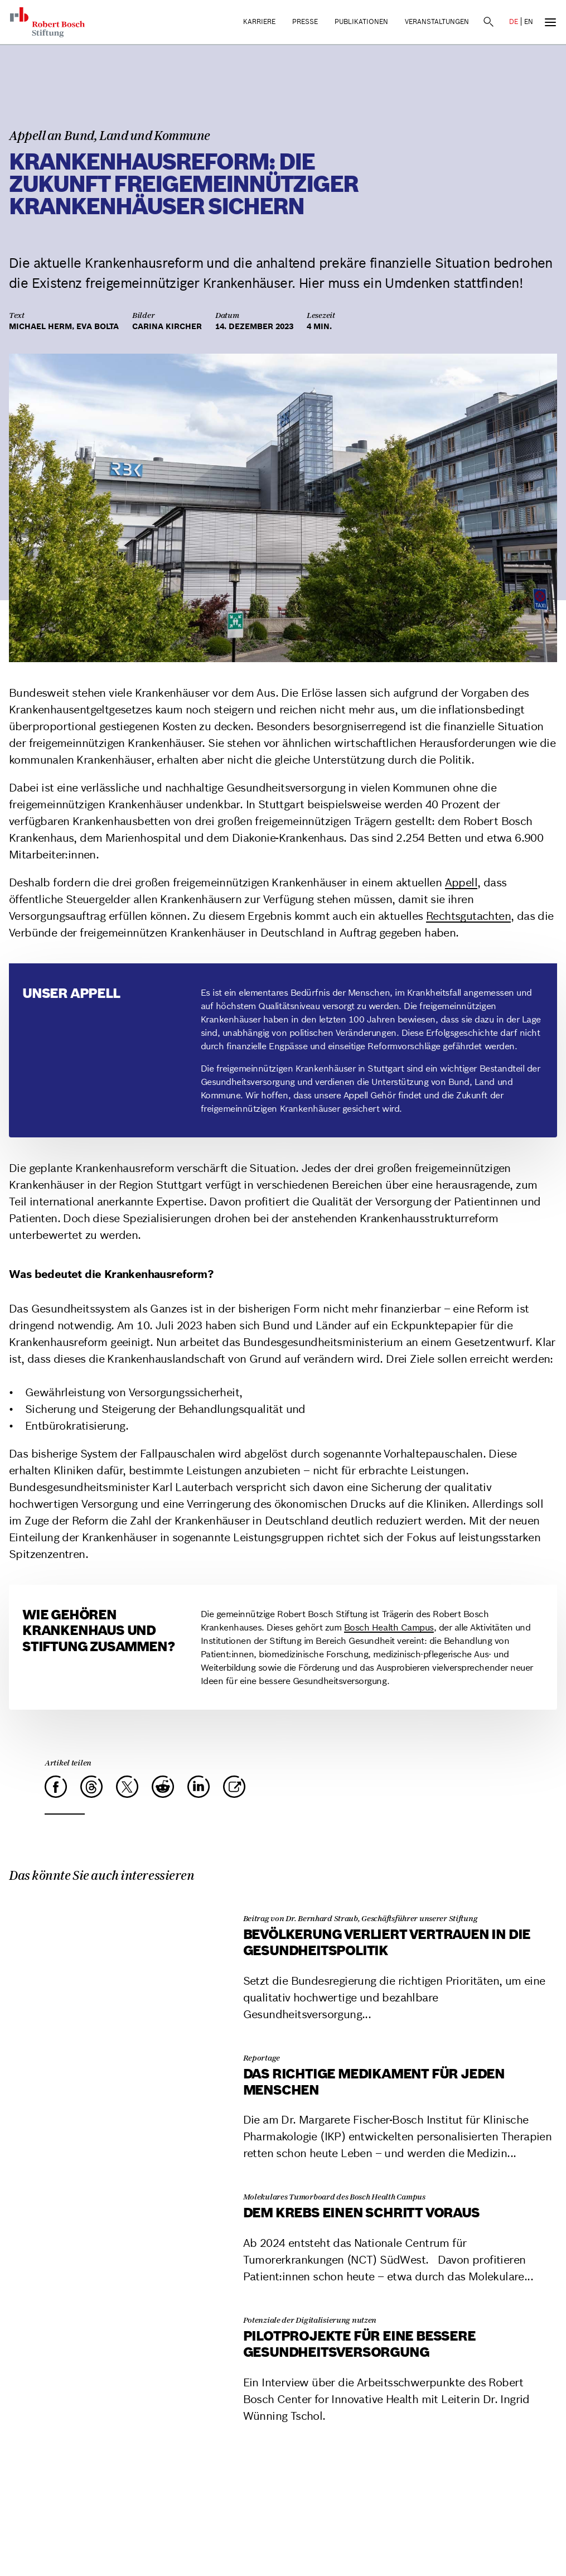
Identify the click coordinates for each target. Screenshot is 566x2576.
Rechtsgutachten (468, 916)
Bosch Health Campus (389, 1627)
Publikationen (361, 21)
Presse (305, 21)
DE (513, 21)
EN (528, 21)
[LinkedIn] (198, 1787)
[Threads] (91, 1787)
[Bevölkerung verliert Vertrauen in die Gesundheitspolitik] (119, 1901)
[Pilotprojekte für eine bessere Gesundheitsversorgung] (400, 2363)
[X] (127, 1787)
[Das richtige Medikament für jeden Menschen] (119, 2040)
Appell (461, 882)
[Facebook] (56, 1787)
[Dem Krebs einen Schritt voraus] (119, 2179)
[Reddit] (163, 1787)
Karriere (259, 21)
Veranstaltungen (437, 21)
